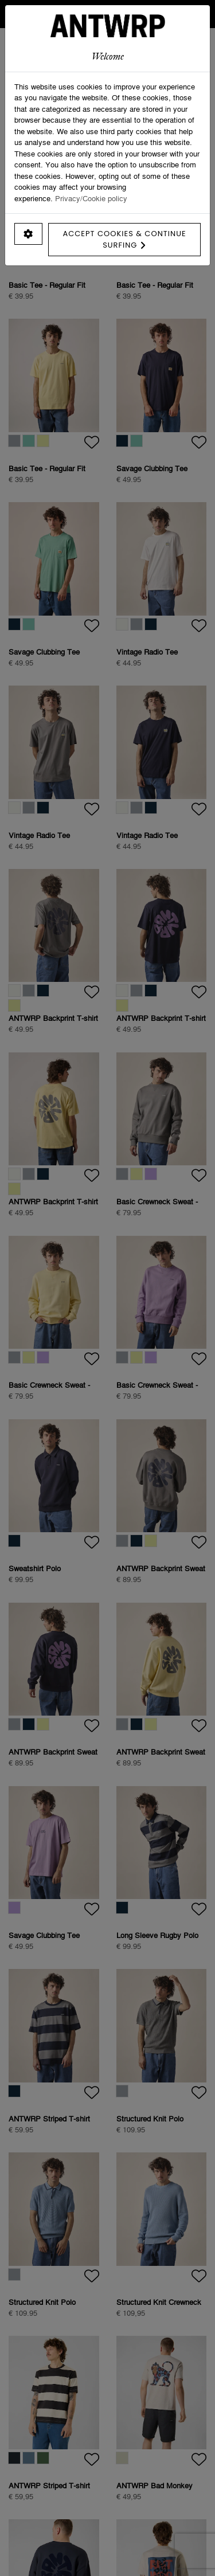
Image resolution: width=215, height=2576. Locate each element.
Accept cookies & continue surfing (124, 239)
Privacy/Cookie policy (91, 198)
